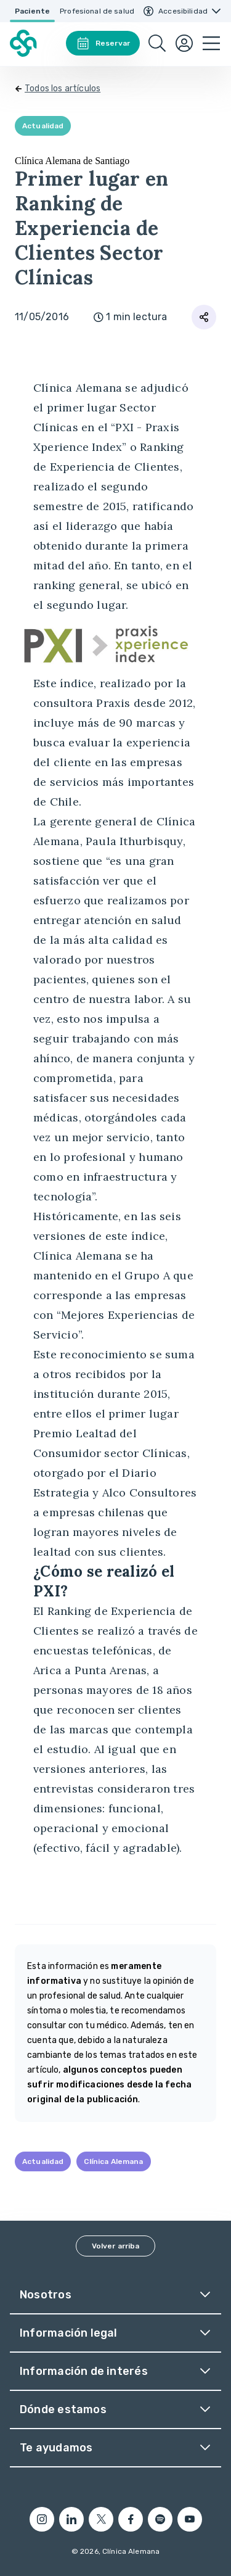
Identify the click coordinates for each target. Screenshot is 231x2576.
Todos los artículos (62, 88)
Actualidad (42, 126)
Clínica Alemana (113, 2161)
